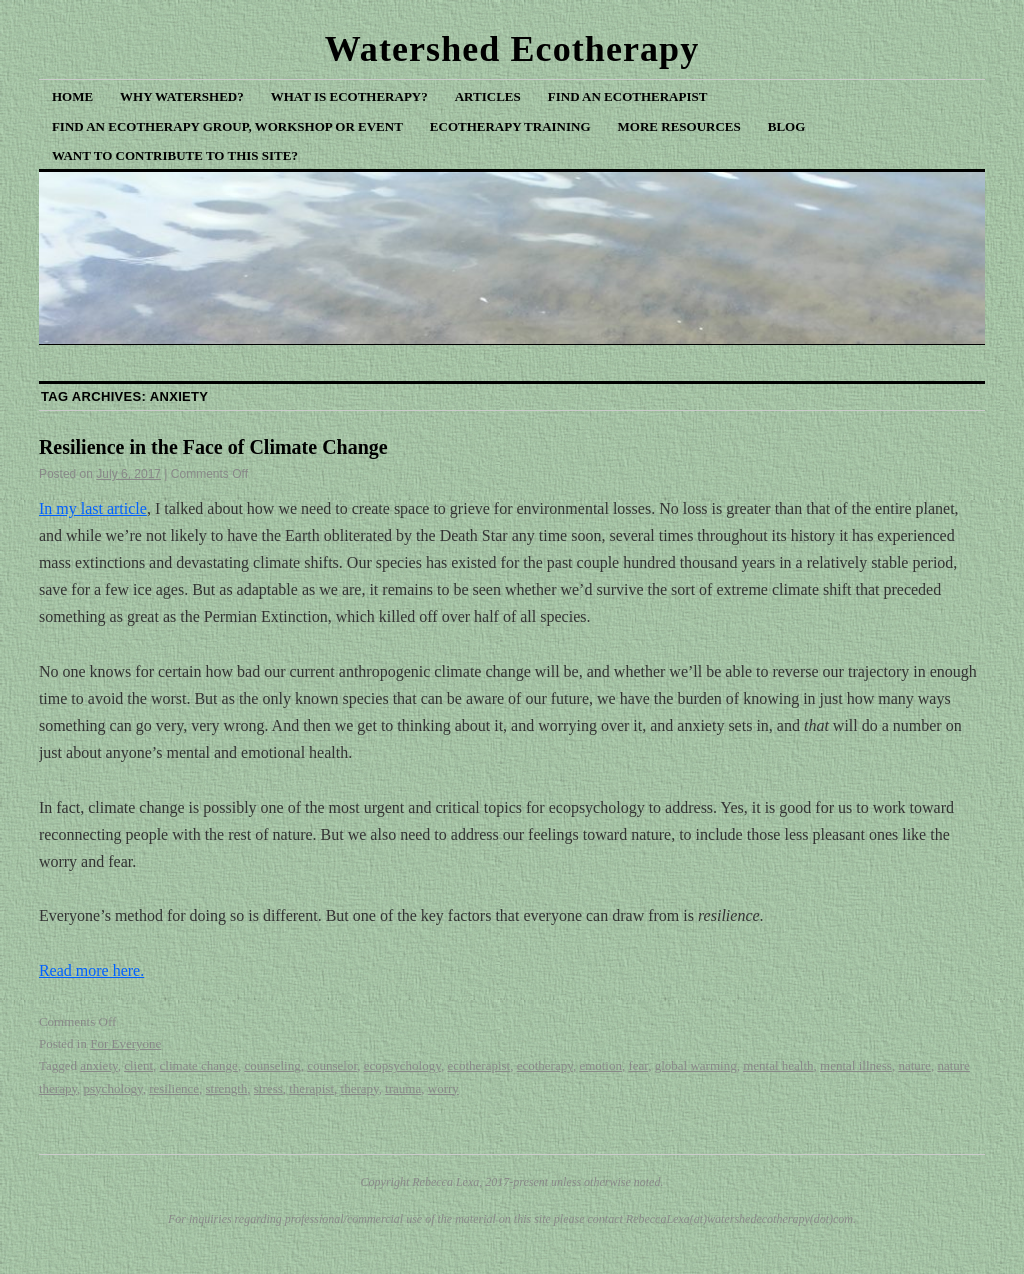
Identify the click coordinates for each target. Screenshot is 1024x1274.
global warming (696, 1065)
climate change (199, 1065)
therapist (311, 1088)
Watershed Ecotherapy (512, 49)
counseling (272, 1065)
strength (226, 1088)
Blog (787, 126)
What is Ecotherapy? (349, 96)
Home (72, 96)
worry (443, 1088)
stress (268, 1088)
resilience (174, 1088)
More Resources (679, 126)
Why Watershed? (182, 96)
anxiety (98, 1065)
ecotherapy (545, 1065)
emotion (600, 1065)
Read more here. (91, 970)
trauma (403, 1088)
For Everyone (125, 1043)
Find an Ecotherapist (628, 96)
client (138, 1065)
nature (914, 1065)
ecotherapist (478, 1065)
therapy (360, 1088)
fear (638, 1065)
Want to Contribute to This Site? (175, 155)
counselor (332, 1065)
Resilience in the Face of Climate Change (213, 447)
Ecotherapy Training (510, 126)
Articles (488, 96)
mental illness (856, 1065)
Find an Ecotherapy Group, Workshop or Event (227, 126)
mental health (778, 1065)
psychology (113, 1088)
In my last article (93, 508)
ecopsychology (402, 1065)
